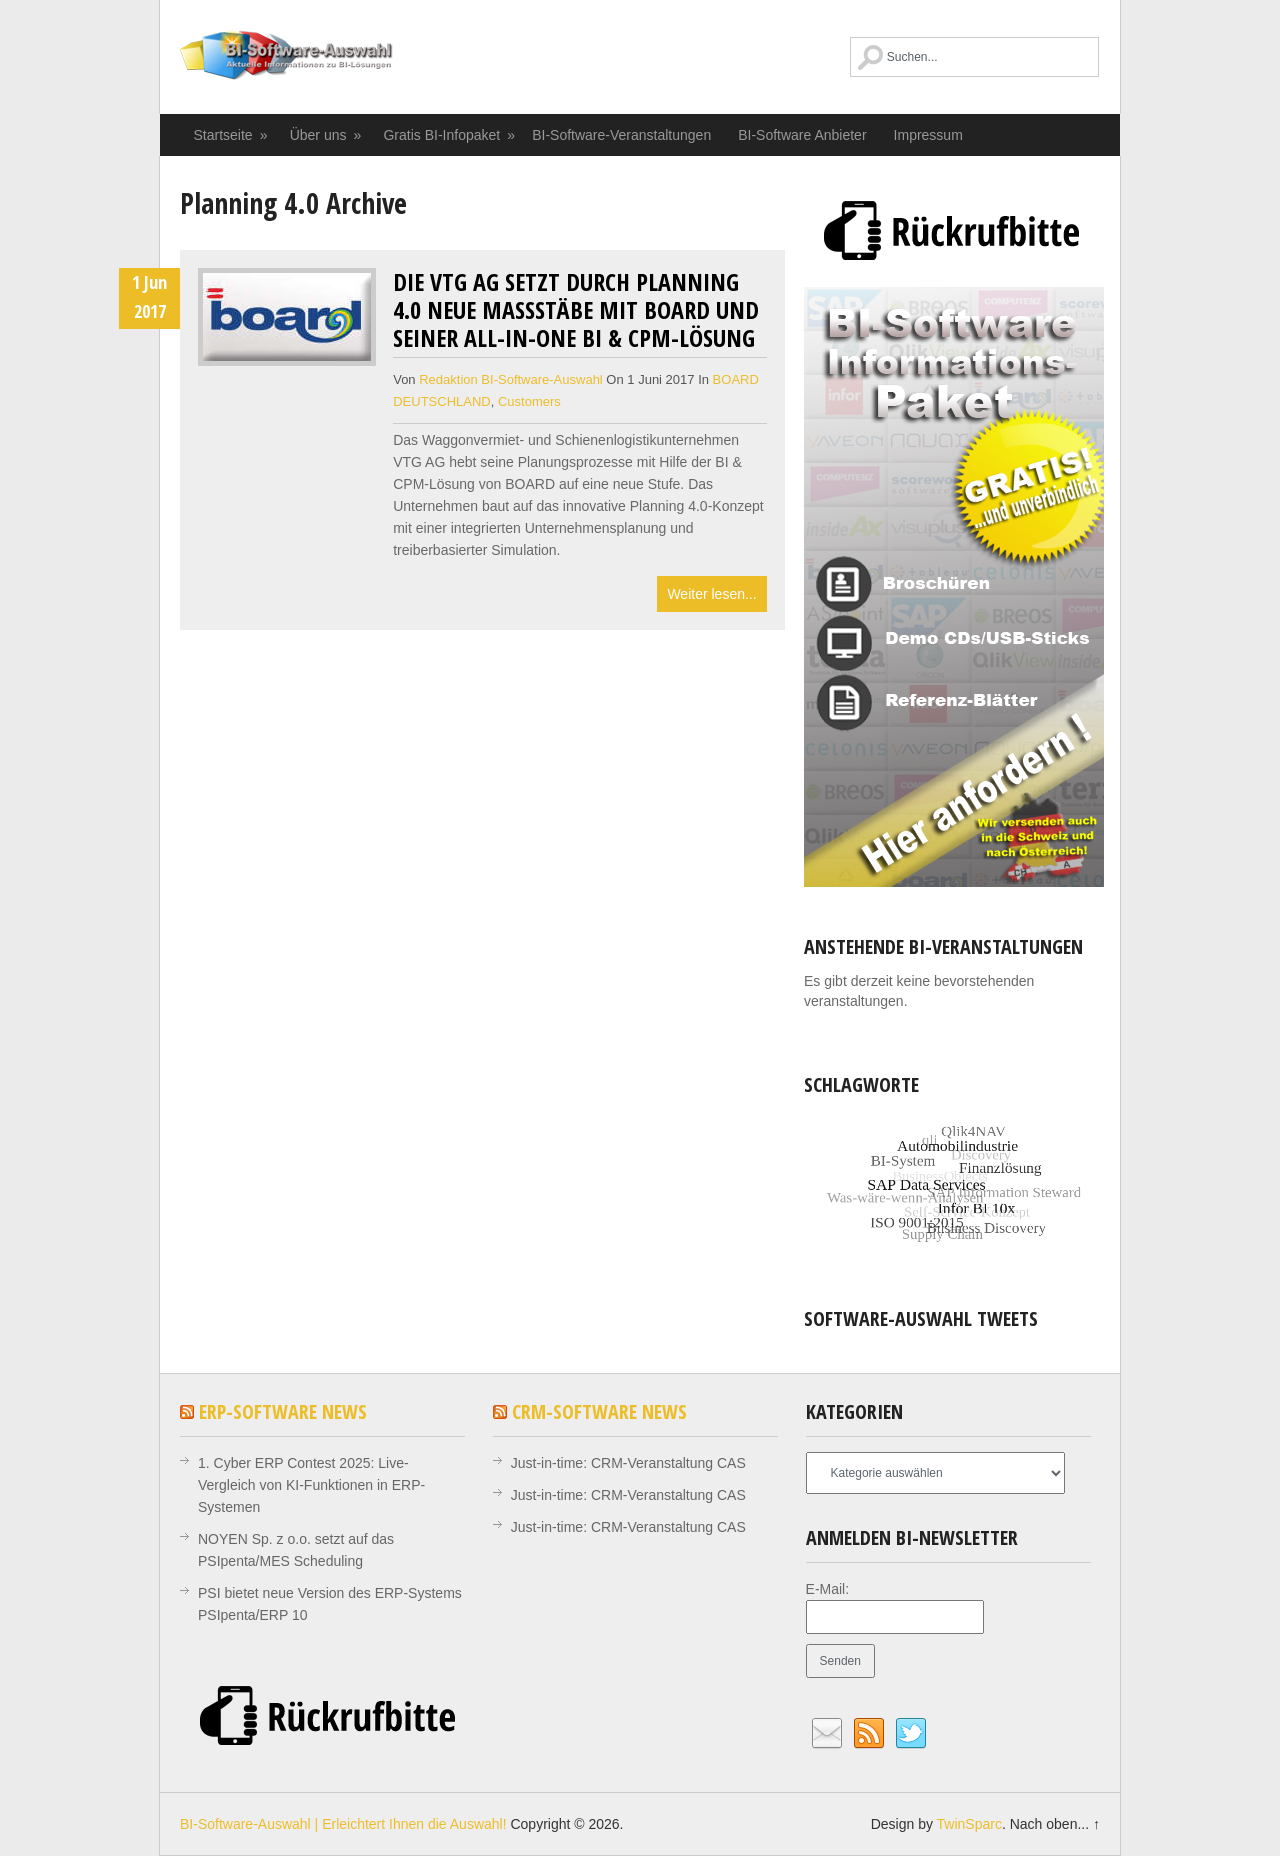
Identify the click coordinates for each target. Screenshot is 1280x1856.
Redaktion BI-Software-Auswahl (511, 379)
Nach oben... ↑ (1055, 1824)
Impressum (928, 135)
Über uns (326, 135)
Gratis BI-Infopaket (449, 135)
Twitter (911, 1734)
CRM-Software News (599, 1411)
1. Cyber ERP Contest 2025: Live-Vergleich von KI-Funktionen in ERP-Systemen (311, 1485)
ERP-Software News (283, 1411)
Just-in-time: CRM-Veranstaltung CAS (628, 1463)
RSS (869, 1734)
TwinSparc (969, 1824)
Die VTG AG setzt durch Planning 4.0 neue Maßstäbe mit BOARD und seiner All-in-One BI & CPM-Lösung (576, 309)
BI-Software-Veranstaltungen (621, 135)
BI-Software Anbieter (802, 135)
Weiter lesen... (711, 594)
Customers (529, 401)
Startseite (232, 135)
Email (827, 1734)
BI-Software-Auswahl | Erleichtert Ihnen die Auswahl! (323, 65)
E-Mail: (828, 1589)
